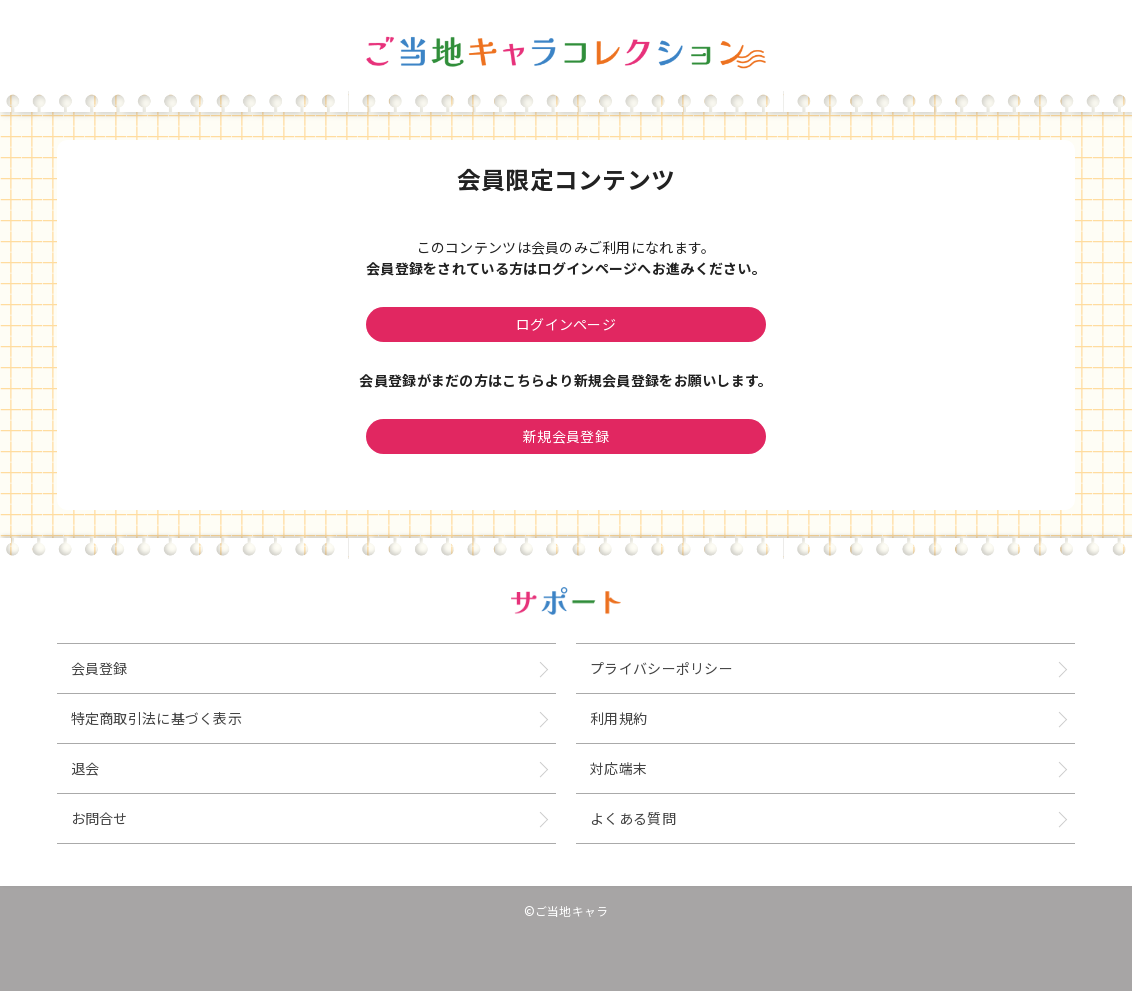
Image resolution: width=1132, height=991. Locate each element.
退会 (85, 768)
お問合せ (99, 818)
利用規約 (618, 718)
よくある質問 (633, 818)
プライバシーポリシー (661, 668)
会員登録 (99, 668)
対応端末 (618, 768)
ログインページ (566, 324)
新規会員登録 (566, 436)
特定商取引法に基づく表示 (156, 718)
